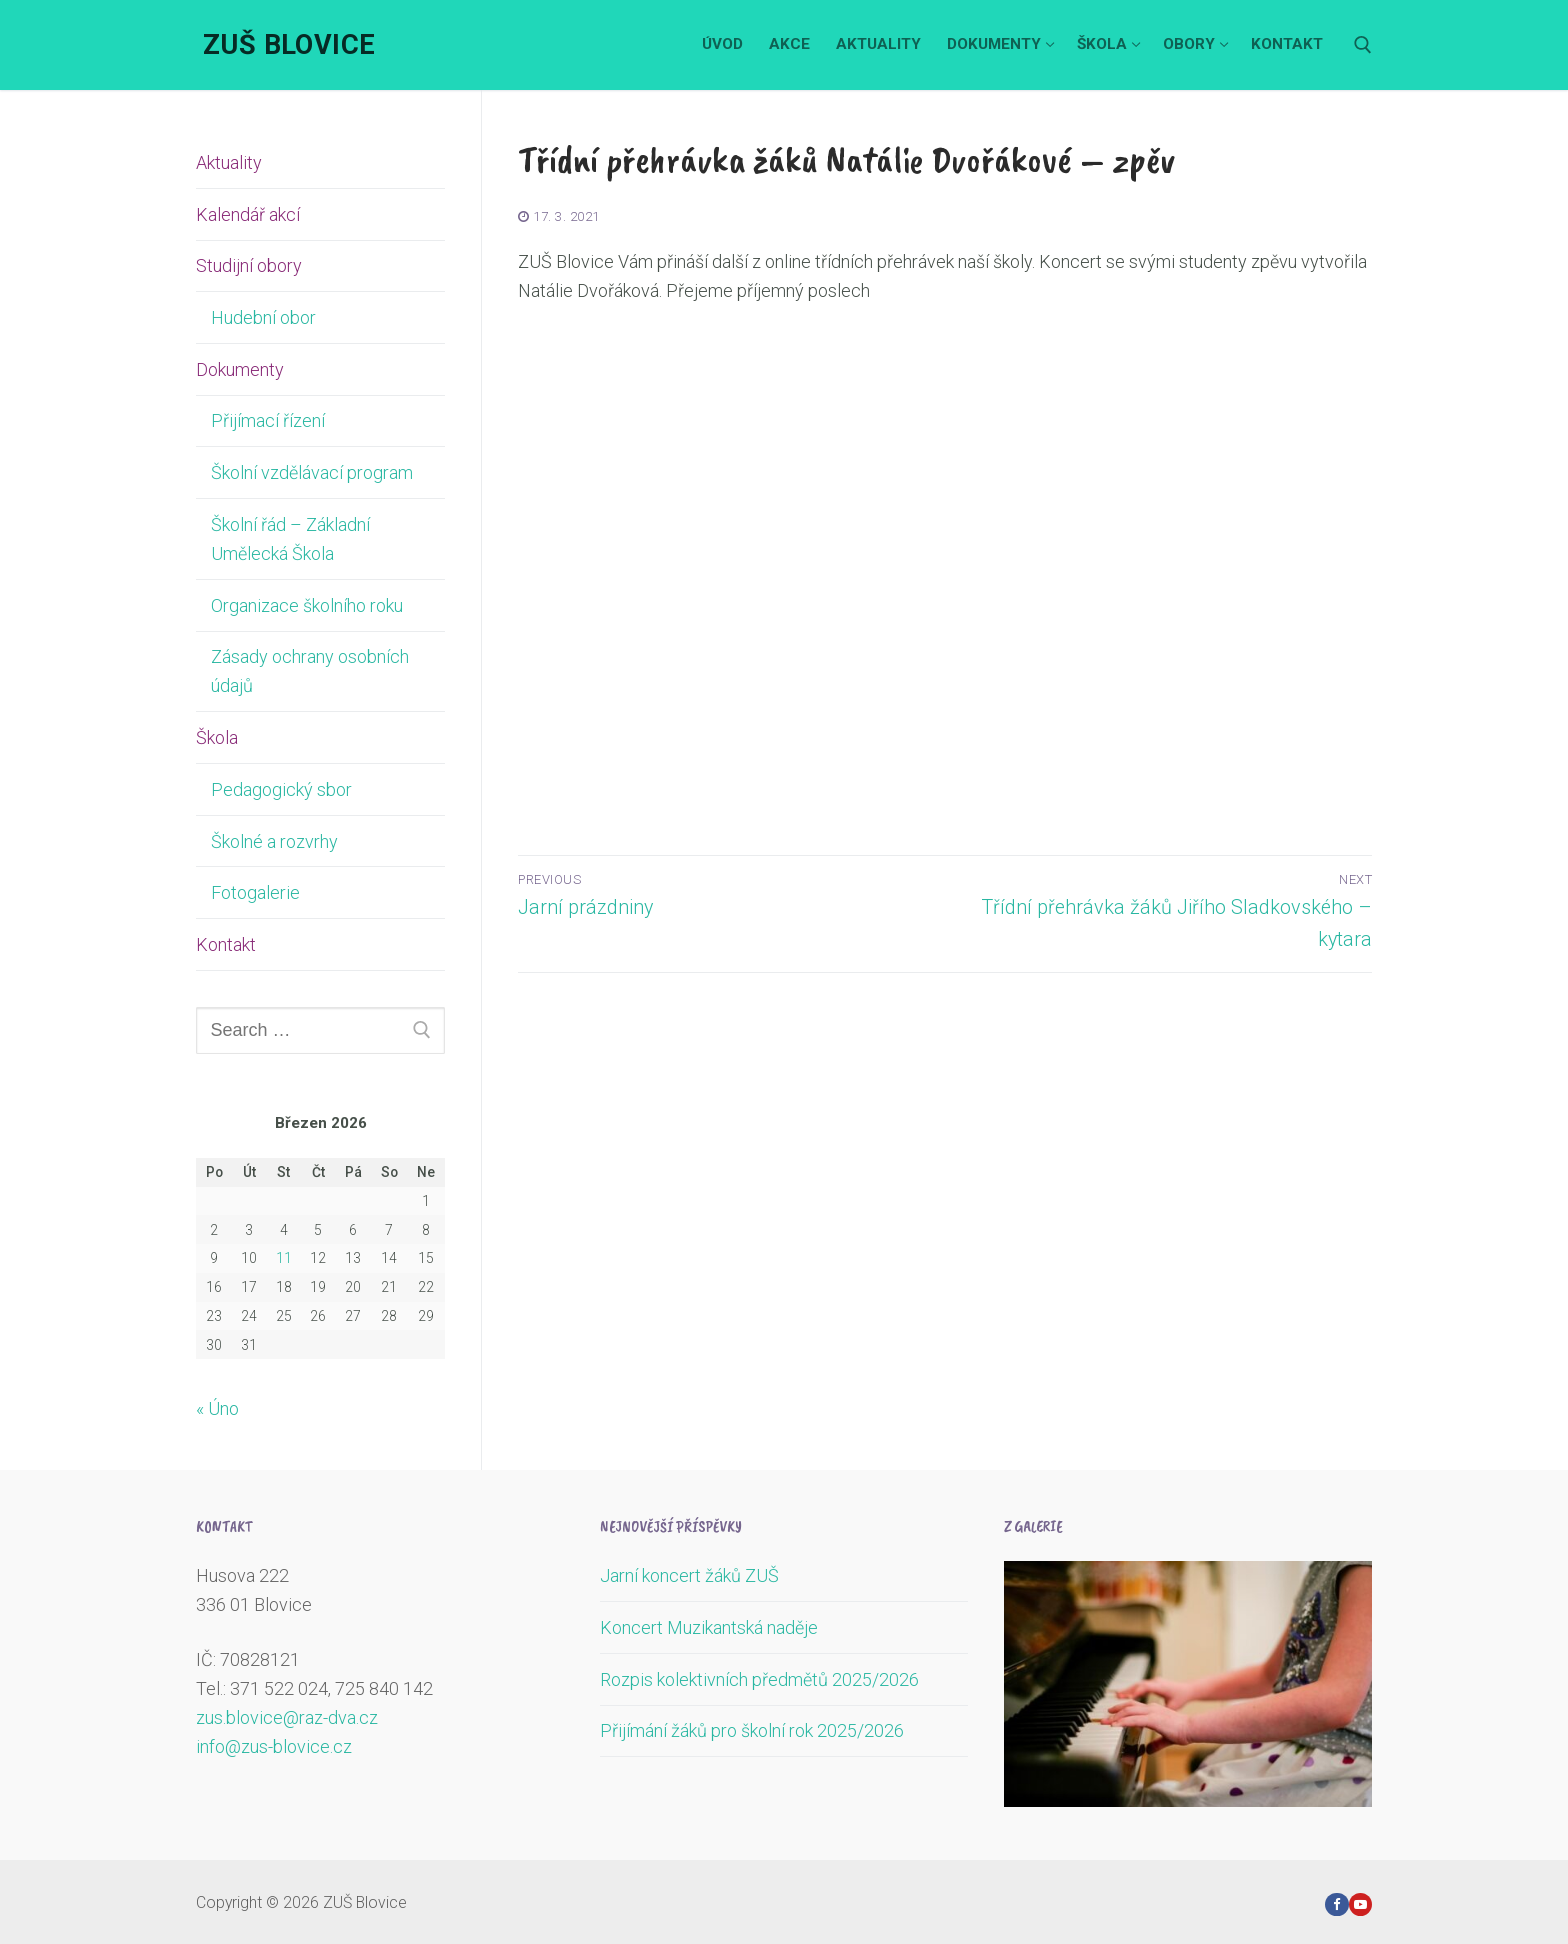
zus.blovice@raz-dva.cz (287, 1717)
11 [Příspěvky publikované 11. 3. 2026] (284, 1258)
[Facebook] (1336, 1904)
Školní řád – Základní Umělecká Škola (290, 539)
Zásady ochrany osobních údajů (310, 671)
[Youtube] (1360, 1904)
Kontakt (226, 944)
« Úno (217, 1408)
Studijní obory (251, 265)
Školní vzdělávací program (312, 472)
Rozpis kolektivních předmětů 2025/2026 (759, 1679)
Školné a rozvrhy (274, 841)
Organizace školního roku (307, 605)
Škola (219, 737)
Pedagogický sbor (281, 789)
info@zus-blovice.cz (274, 1746)
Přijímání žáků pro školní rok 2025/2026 (752, 1730)
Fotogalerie (255, 892)
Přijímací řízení (268, 420)
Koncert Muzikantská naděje (709, 1627)
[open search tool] (1363, 45)
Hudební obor (263, 317)
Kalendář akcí (248, 214)
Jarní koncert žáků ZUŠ (689, 1575)
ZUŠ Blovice (289, 45)
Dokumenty (242, 369)
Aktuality (229, 162)
